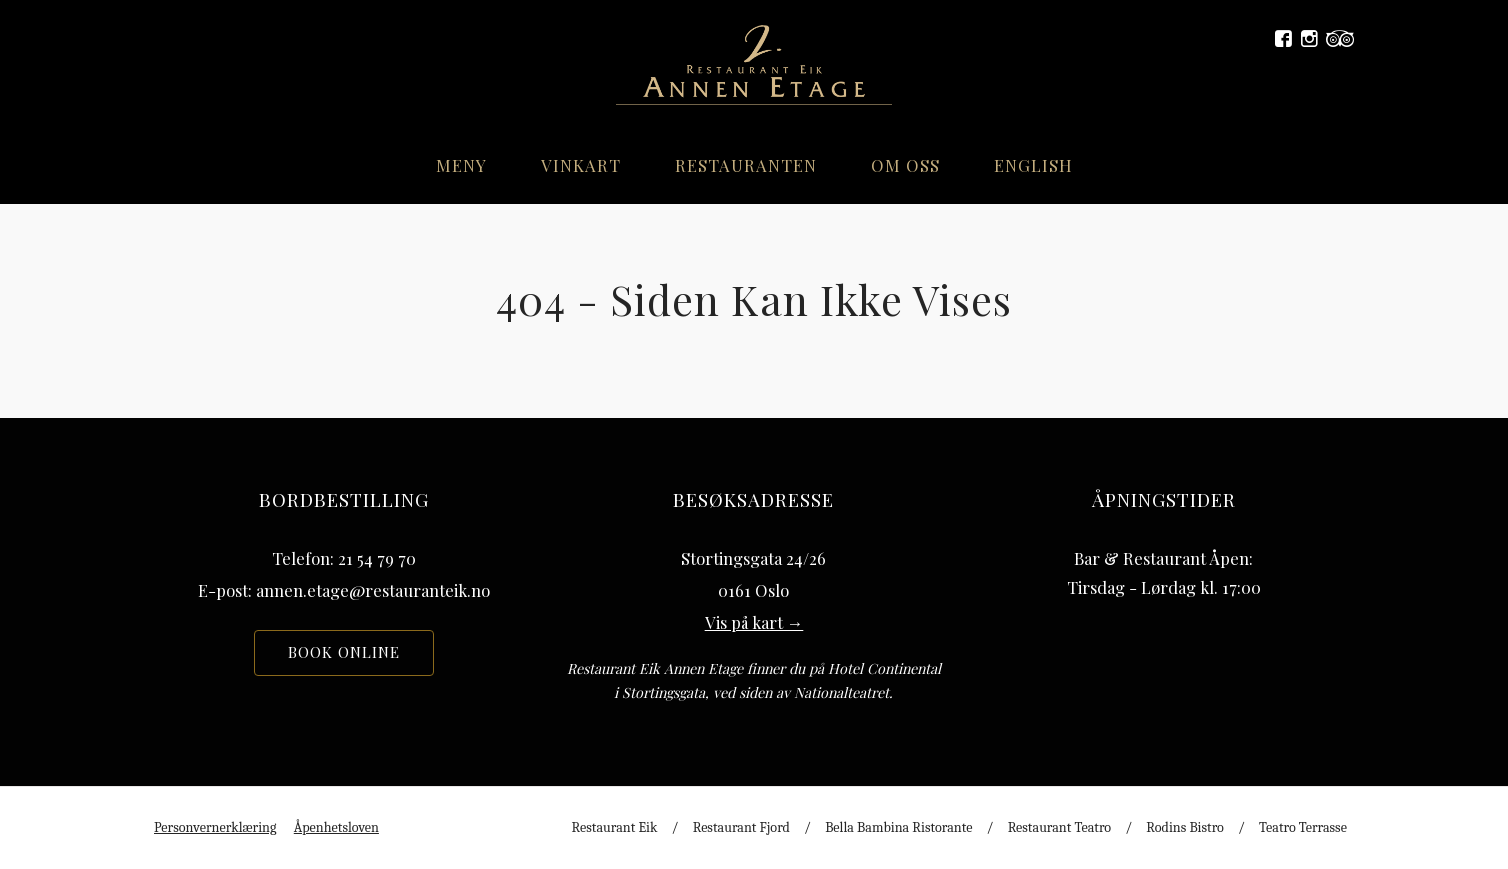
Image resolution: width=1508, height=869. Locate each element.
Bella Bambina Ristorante (898, 827)
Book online (344, 652)
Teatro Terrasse (1303, 827)
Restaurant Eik (615, 827)
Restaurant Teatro (1059, 827)
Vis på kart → (754, 622)
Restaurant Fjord (741, 827)
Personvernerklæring (215, 827)
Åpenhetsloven (336, 827)
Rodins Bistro (1185, 827)
